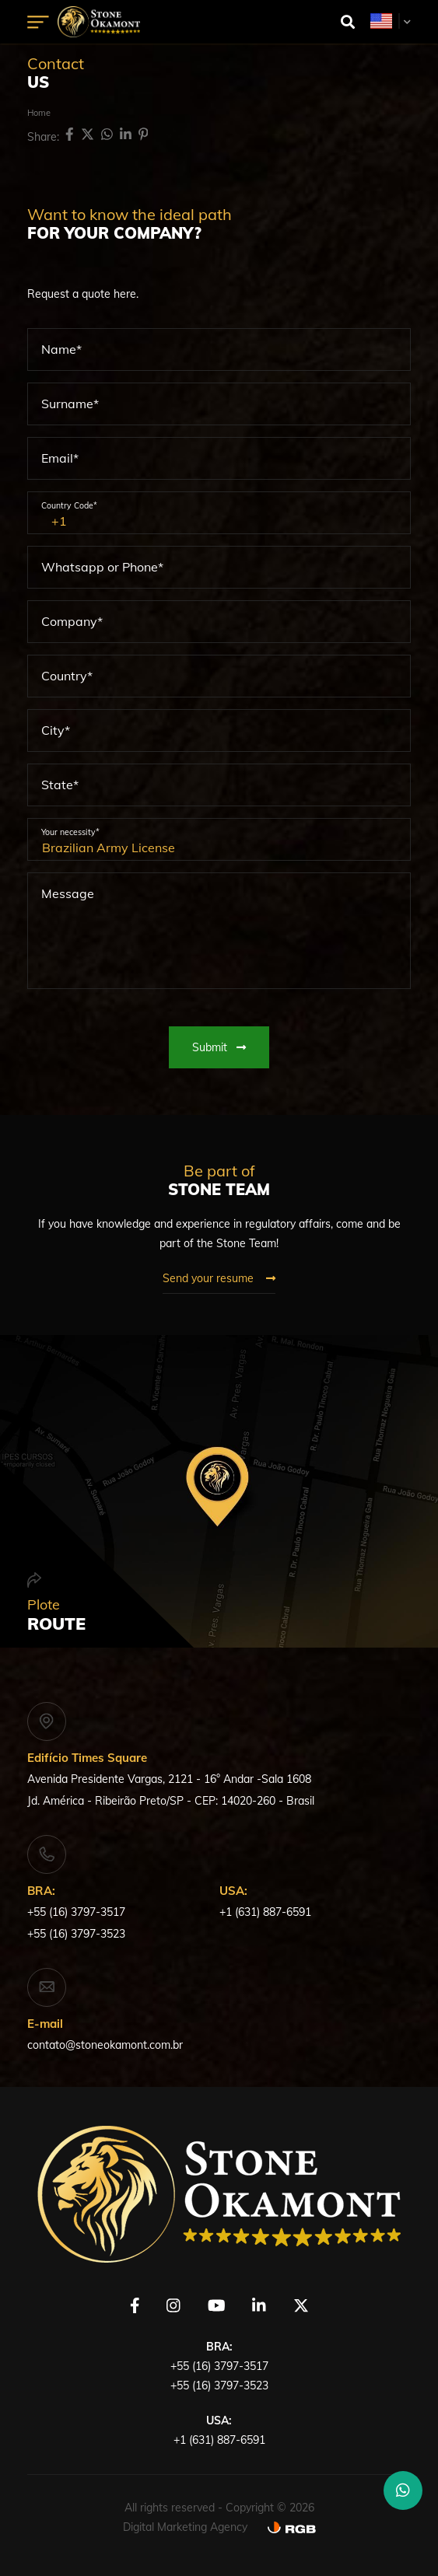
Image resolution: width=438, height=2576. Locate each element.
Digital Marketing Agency (185, 2527)
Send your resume (219, 1278)
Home (39, 112)
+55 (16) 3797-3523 (76, 1934)
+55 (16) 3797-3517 (76, 1912)
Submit (219, 1047)
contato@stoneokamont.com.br (105, 2045)
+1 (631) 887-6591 (265, 1912)
